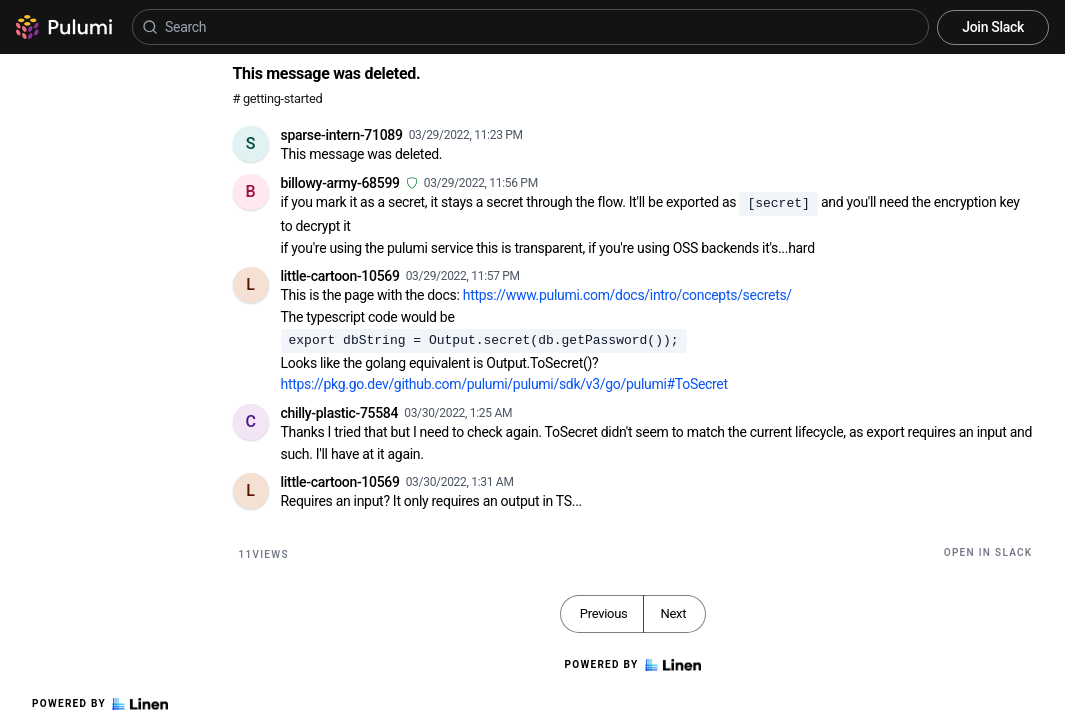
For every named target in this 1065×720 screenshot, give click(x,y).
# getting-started (278, 98)
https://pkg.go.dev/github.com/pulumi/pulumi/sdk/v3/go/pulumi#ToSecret (504, 384)
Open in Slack (988, 552)
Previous (604, 613)
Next (673, 613)
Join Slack (993, 27)
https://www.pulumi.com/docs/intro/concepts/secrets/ (627, 295)
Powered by (100, 704)
